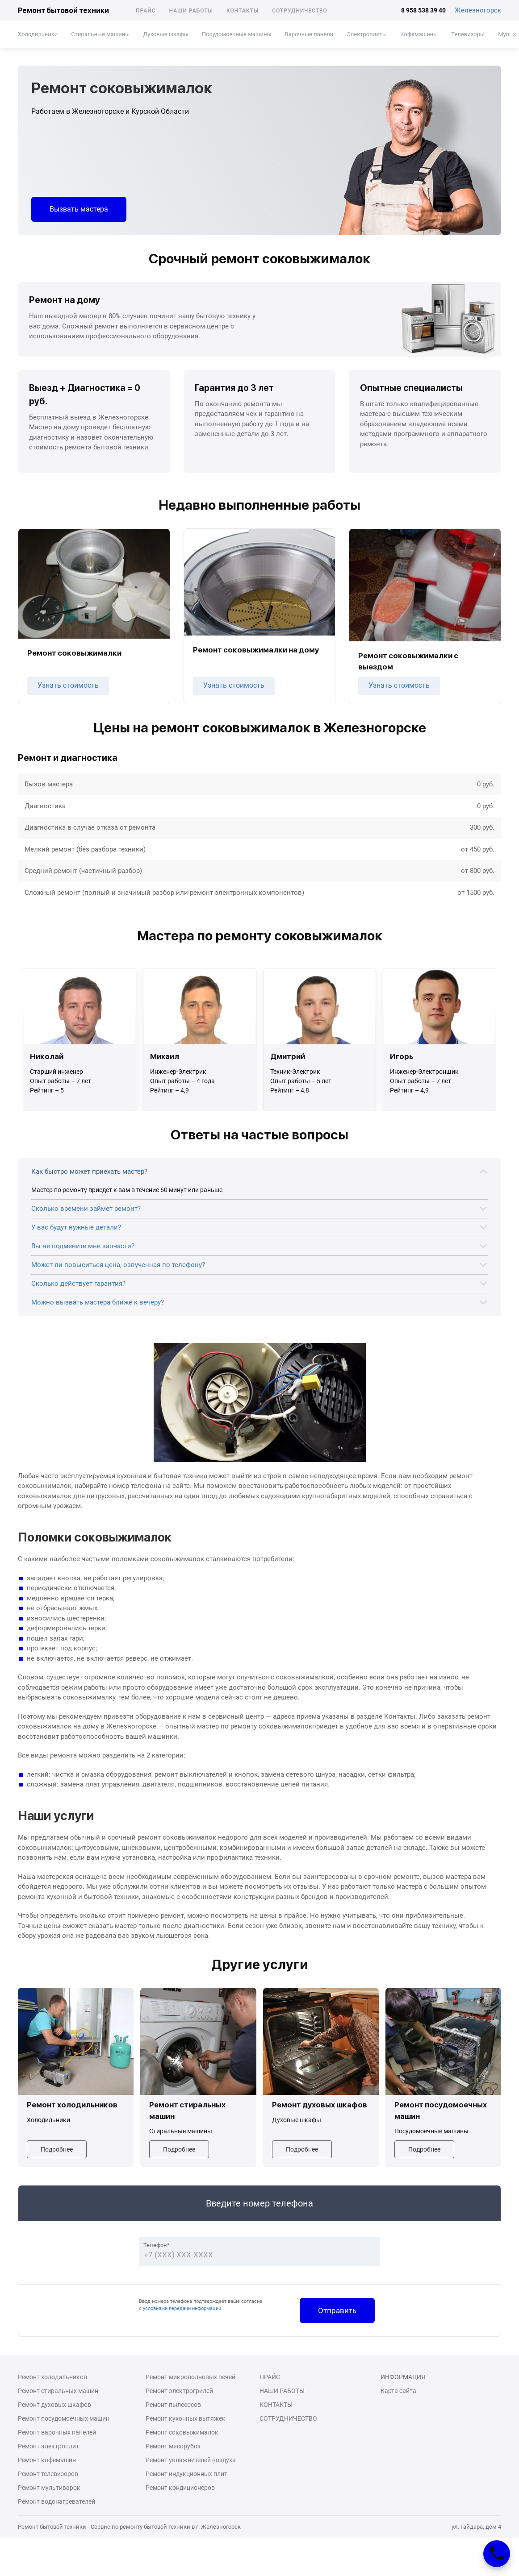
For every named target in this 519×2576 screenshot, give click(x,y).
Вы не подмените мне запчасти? (82, 1246)
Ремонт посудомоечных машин (63, 2418)
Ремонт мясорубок (173, 2446)
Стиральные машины (100, 34)
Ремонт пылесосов (173, 2404)
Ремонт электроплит (48, 2446)
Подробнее (57, 2149)
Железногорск (478, 10)
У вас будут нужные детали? (76, 1227)
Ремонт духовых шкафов (54, 2404)
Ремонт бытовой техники (63, 10)
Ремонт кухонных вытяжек (186, 2418)
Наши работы (191, 11)
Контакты (242, 11)
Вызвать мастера (79, 209)
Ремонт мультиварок (49, 2487)
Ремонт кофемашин (47, 2460)
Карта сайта (398, 2390)
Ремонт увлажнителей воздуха (191, 2460)
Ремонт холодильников (52, 2377)
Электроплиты (367, 34)
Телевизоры (468, 34)
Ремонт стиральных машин (58, 2390)
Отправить (337, 2310)
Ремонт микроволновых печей (190, 2377)
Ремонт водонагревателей (56, 2501)
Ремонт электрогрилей (179, 2390)
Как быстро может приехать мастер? (89, 1172)
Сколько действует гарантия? (78, 1284)
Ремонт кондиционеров (180, 2487)
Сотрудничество (299, 11)
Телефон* (156, 2245)
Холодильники (38, 34)
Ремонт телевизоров (48, 2473)
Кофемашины (419, 34)
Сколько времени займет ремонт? (86, 1209)
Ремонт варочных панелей (57, 2432)
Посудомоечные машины (237, 34)
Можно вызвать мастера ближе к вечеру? (97, 1302)
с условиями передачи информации (180, 2308)
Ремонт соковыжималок (182, 2432)
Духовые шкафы (165, 34)
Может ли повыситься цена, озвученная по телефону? (118, 1265)
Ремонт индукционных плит (186, 2473)
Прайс (146, 11)
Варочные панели (309, 34)
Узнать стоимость (68, 685)
